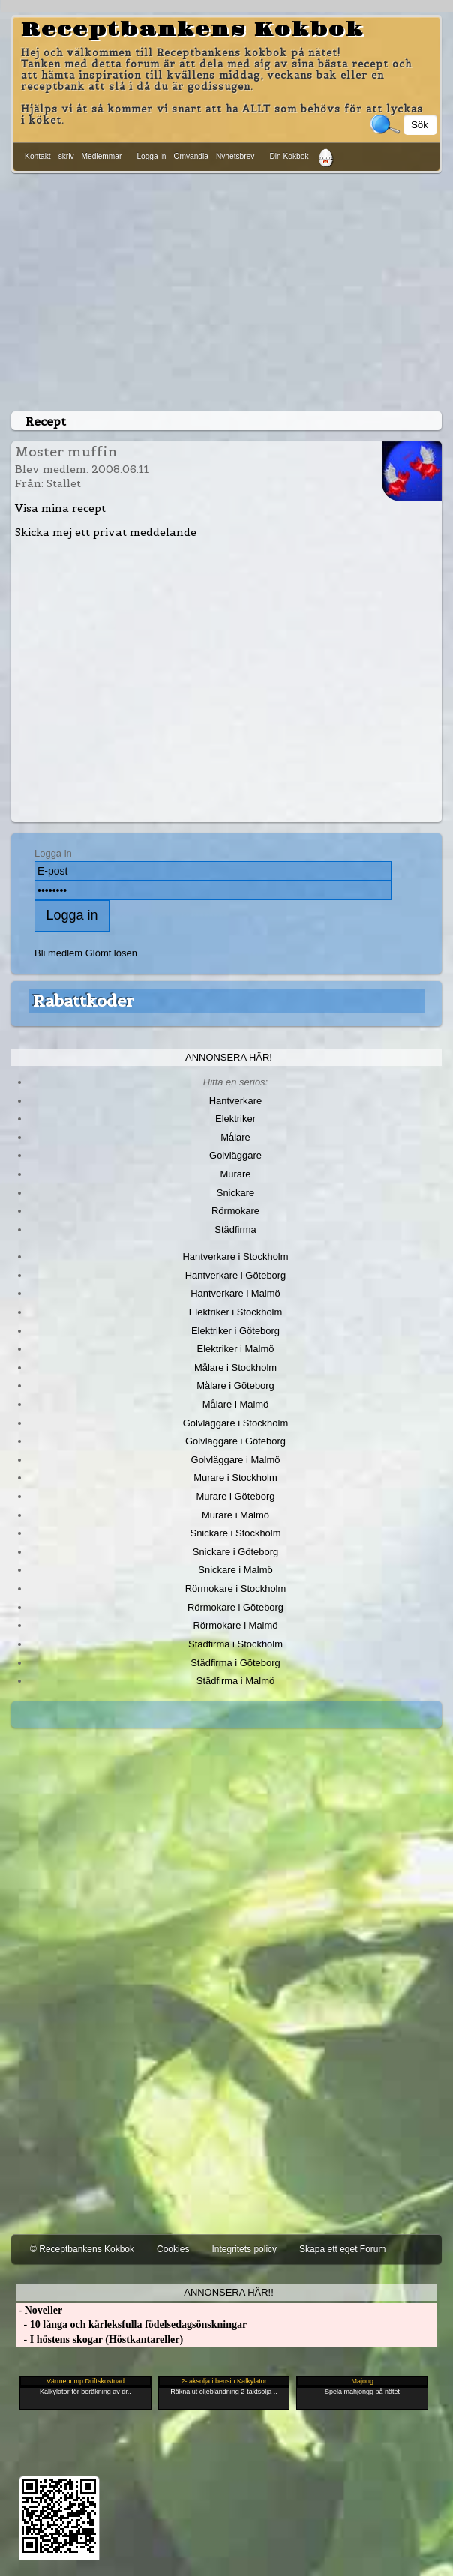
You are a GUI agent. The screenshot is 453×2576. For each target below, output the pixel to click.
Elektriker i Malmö (235, 1348)
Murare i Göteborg (235, 1496)
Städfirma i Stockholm (235, 1644)
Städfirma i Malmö (235, 1680)
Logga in (151, 156)
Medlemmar (102, 156)
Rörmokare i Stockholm (235, 1588)
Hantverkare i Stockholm (235, 1256)
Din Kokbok (288, 156)
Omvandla (190, 156)
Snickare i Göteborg (235, 1551)
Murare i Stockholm (236, 1477)
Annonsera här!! (228, 2292)
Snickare (235, 1192)
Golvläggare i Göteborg (235, 1441)
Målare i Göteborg (235, 1385)
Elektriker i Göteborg (235, 1330)
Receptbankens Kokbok (192, 30)
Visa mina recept (60, 508)
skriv (66, 156)
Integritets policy (244, 2249)
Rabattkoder (83, 1000)
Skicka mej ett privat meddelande (105, 532)
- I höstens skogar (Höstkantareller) (99, 2339)
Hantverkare (235, 1100)
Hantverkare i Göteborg (235, 1275)
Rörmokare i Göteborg (236, 1607)
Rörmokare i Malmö (235, 1625)
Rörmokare (236, 1210)
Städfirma (235, 1229)
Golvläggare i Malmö (235, 1459)
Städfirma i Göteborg (235, 1662)
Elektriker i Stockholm (236, 1312)
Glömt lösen (111, 953)
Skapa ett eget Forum (342, 2249)
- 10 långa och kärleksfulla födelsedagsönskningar (131, 2324)
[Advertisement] (226, 289)
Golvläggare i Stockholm (235, 1423)
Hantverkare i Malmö (235, 1293)
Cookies (173, 2249)
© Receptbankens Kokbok (82, 2249)
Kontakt (38, 156)
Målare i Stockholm (235, 1367)
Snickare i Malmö (235, 1569)
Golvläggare (235, 1155)
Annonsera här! (228, 1057)
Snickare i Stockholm (235, 1533)
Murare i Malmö (235, 1515)
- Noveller (39, 2310)
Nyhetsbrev (235, 156)
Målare (235, 1137)
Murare (235, 1174)
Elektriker (235, 1118)
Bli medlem (58, 953)
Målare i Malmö (235, 1404)
